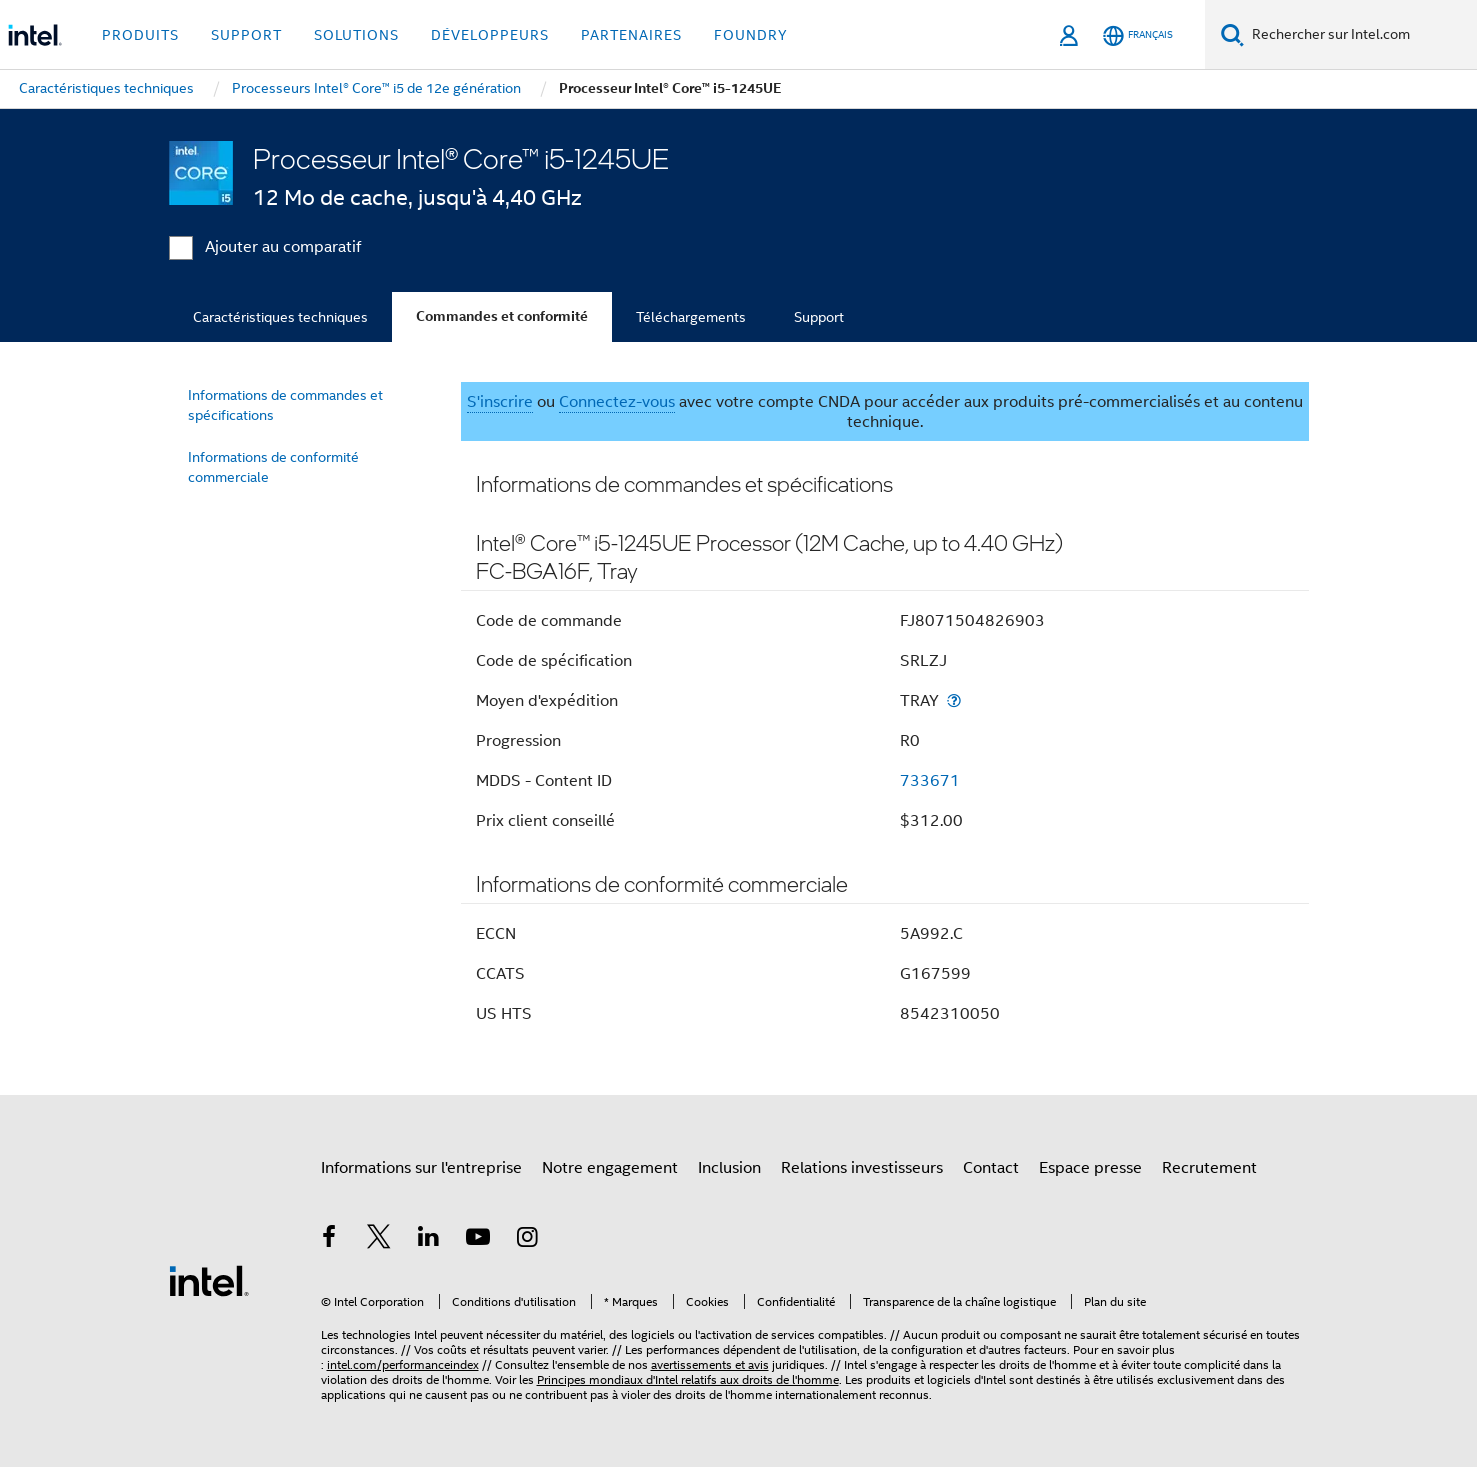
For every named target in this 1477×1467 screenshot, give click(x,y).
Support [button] (246, 35)
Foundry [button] (751, 35)
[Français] (1138, 35)
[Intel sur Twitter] (379, 1240)
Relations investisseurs (862, 1168)
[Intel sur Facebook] (330, 1240)
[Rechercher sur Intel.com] (1360, 35)
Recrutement (1209, 1168)
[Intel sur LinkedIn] (429, 1240)
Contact (991, 1168)
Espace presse (1090, 1168)
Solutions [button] (356, 35)
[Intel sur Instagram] (528, 1240)
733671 (930, 781)
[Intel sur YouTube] (478, 1240)
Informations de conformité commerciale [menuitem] (273, 467)
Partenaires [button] (631, 35)
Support (819, 317)
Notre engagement (610, 1168)
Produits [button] (140, 35)
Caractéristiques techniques (280, 317)
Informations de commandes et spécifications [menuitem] (285, 405)
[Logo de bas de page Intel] (209, 1280)
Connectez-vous (617, 402)
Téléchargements (691, 317)
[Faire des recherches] (1232, 34)
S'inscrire (500, 402)
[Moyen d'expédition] (954, 700)
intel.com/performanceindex (403, 1364)
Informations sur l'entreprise (421, 1168)
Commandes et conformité (502, 316)
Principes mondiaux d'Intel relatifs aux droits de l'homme (688, 1379)
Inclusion (729, 1168)
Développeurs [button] (490, 35)
